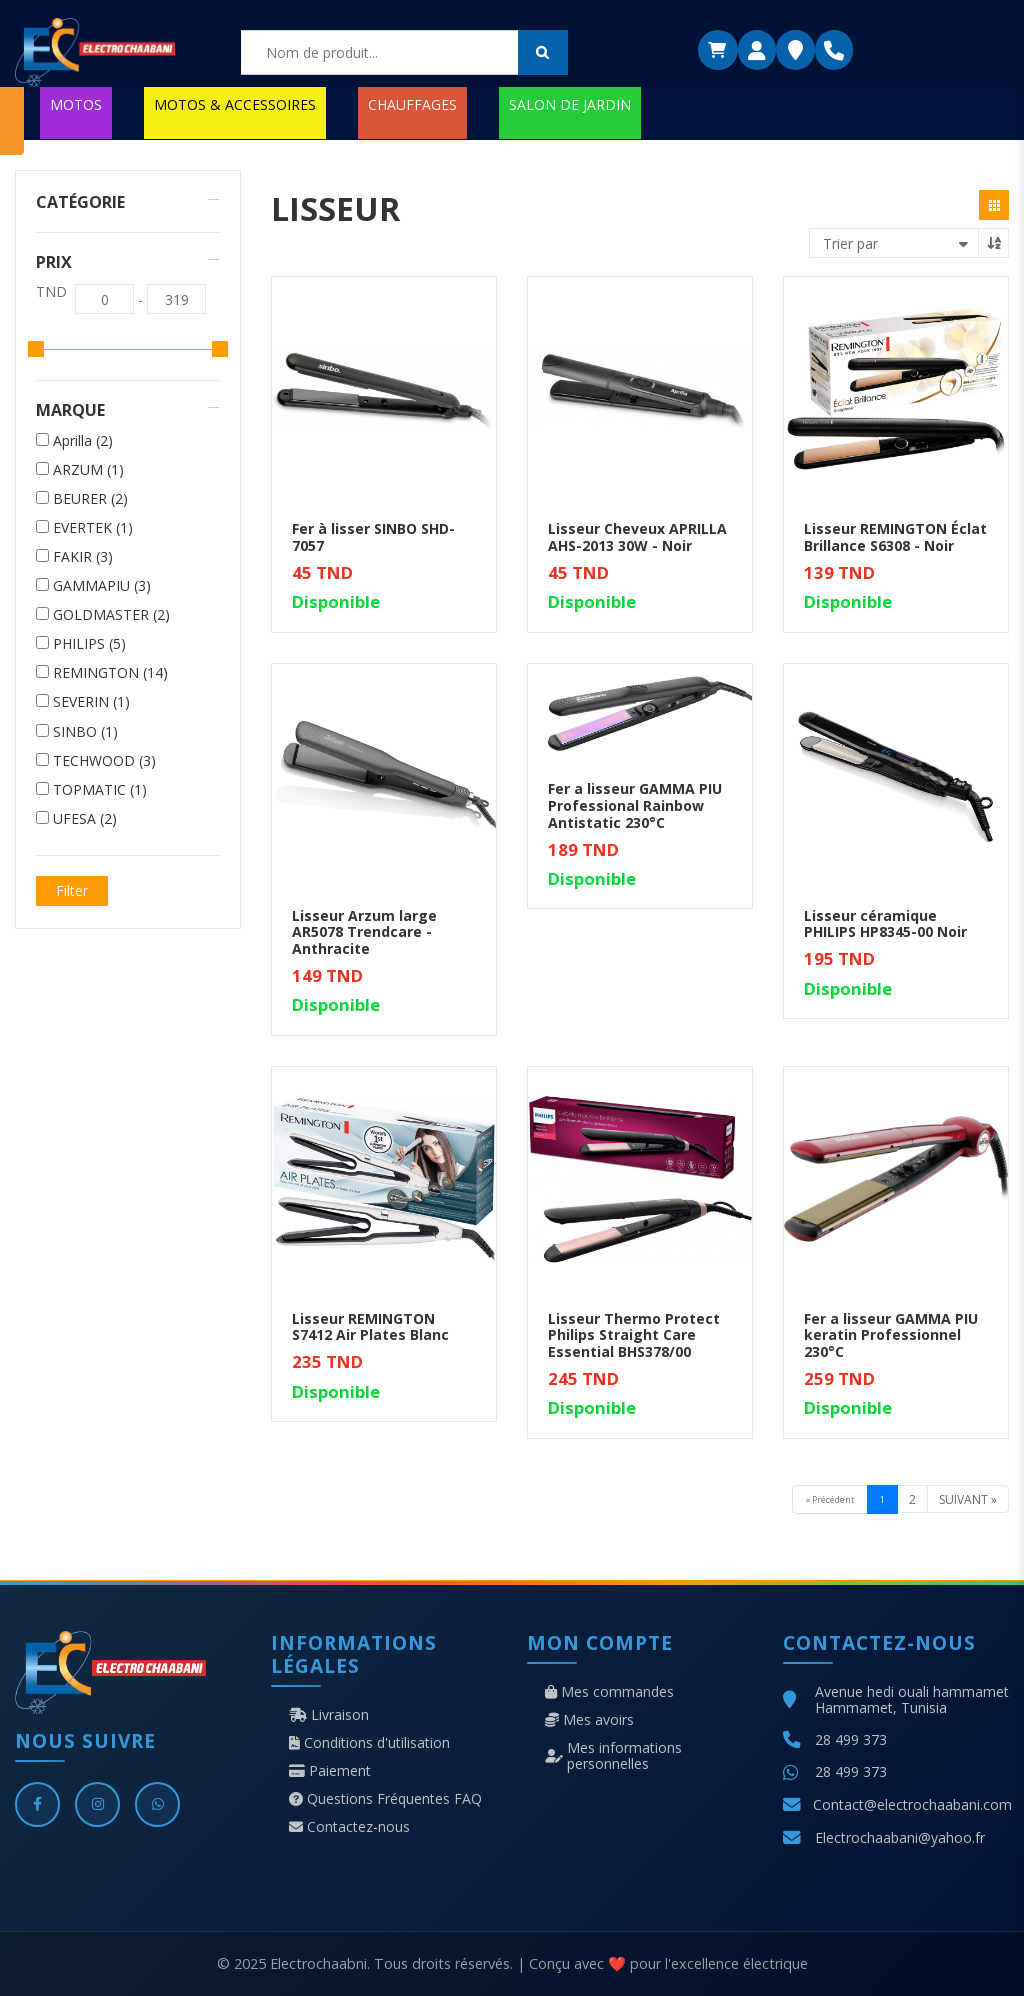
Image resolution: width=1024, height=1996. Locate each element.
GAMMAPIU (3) (102, 586)
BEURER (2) (90, 499)
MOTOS (76, 104)
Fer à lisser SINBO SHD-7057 (373, 537)
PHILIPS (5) (89, 644)
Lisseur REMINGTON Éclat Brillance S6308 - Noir (895, 537)
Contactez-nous (349, 1827)
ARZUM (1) (88, 470)
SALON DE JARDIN (570, 104)
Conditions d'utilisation (369, 1743)
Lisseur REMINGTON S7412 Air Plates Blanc (370, 1327)
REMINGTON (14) (110, 673)
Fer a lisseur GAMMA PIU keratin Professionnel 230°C (891, 1335)
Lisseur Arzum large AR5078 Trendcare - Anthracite (364, 932)
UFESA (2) (85, 819)
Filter (72, 890)
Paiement (330, 1771)
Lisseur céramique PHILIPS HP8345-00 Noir (885, 924)
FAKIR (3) (83, 557)
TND (51, 292)
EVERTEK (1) (93, 528)
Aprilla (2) (83, 441)
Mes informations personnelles (613, 1756)
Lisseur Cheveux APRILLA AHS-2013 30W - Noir (637, 537)
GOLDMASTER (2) (111, 615)
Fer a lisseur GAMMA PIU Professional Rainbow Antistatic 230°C (635, 805)
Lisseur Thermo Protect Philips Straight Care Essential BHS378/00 (634, 1335)
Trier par (850, 243)
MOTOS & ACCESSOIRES (235, 104)
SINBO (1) (85, 732)
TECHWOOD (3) (104, 761)
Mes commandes (609, 1692)
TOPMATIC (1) (100, 790)
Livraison (329, 1715)
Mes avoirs (589, 1720)
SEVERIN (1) (91, 702)
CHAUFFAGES (412, 104)
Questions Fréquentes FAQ (385, 1799)
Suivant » (968, 1499)
